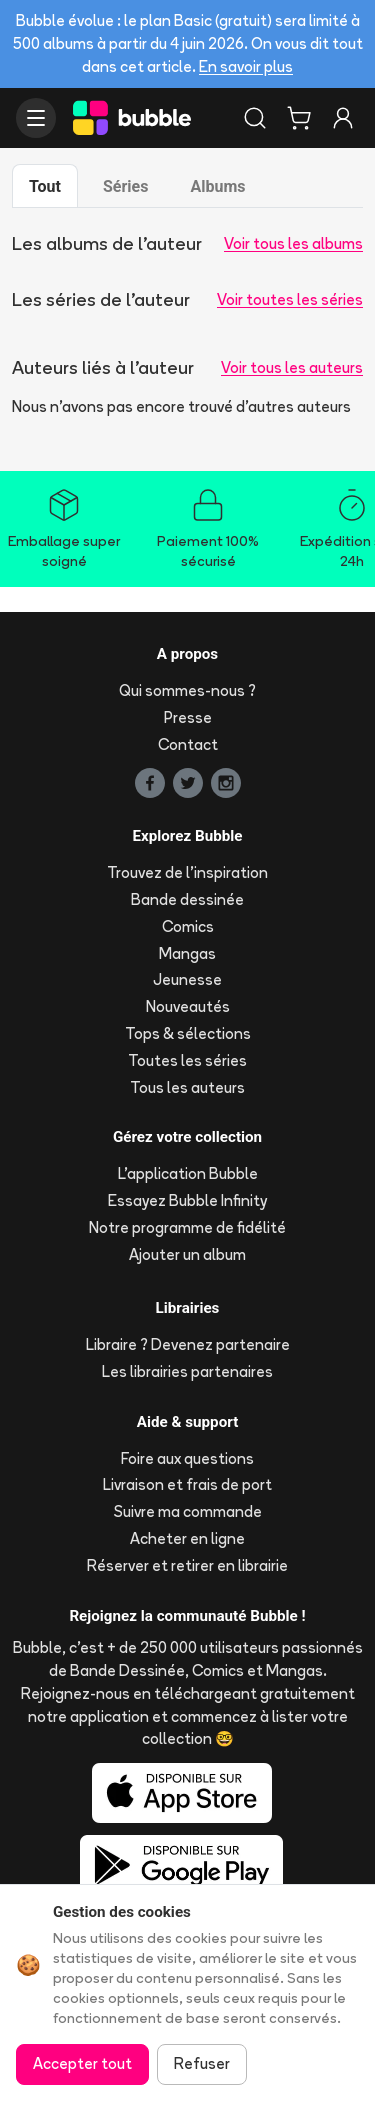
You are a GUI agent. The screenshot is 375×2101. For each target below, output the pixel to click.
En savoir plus (246, 66)
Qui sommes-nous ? (187, 690)
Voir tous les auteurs (292, 367)
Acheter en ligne (187, 1538)
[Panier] (299, 118)
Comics (188, 926)
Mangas (187, 953)
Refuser (202, 2063)
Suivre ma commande (188, 1511)
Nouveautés (188, 1006)
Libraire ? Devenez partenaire (188, 1344)
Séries (125, 186)
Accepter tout (82, 2063)
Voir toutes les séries (290, 299)
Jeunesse (187, 979)
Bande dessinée (187, 899)
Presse (188, 717)
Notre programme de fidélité (187, 1227)
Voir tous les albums (293, 243)
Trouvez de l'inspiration (187, 872)
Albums (217, 186)
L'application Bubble (188, 1173)
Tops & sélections (188, 1033)
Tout (45, 186)
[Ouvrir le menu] (36, 118)
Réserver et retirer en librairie (187, 1565)
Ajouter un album (187, 1254)
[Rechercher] (255, 118)
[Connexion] (343, 118)
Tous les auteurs (187, 1087)
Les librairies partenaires (187, 1371)
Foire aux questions (187, 1458)
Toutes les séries (187, 1060)
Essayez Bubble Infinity (187, 1200)
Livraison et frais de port (187, 1484)
